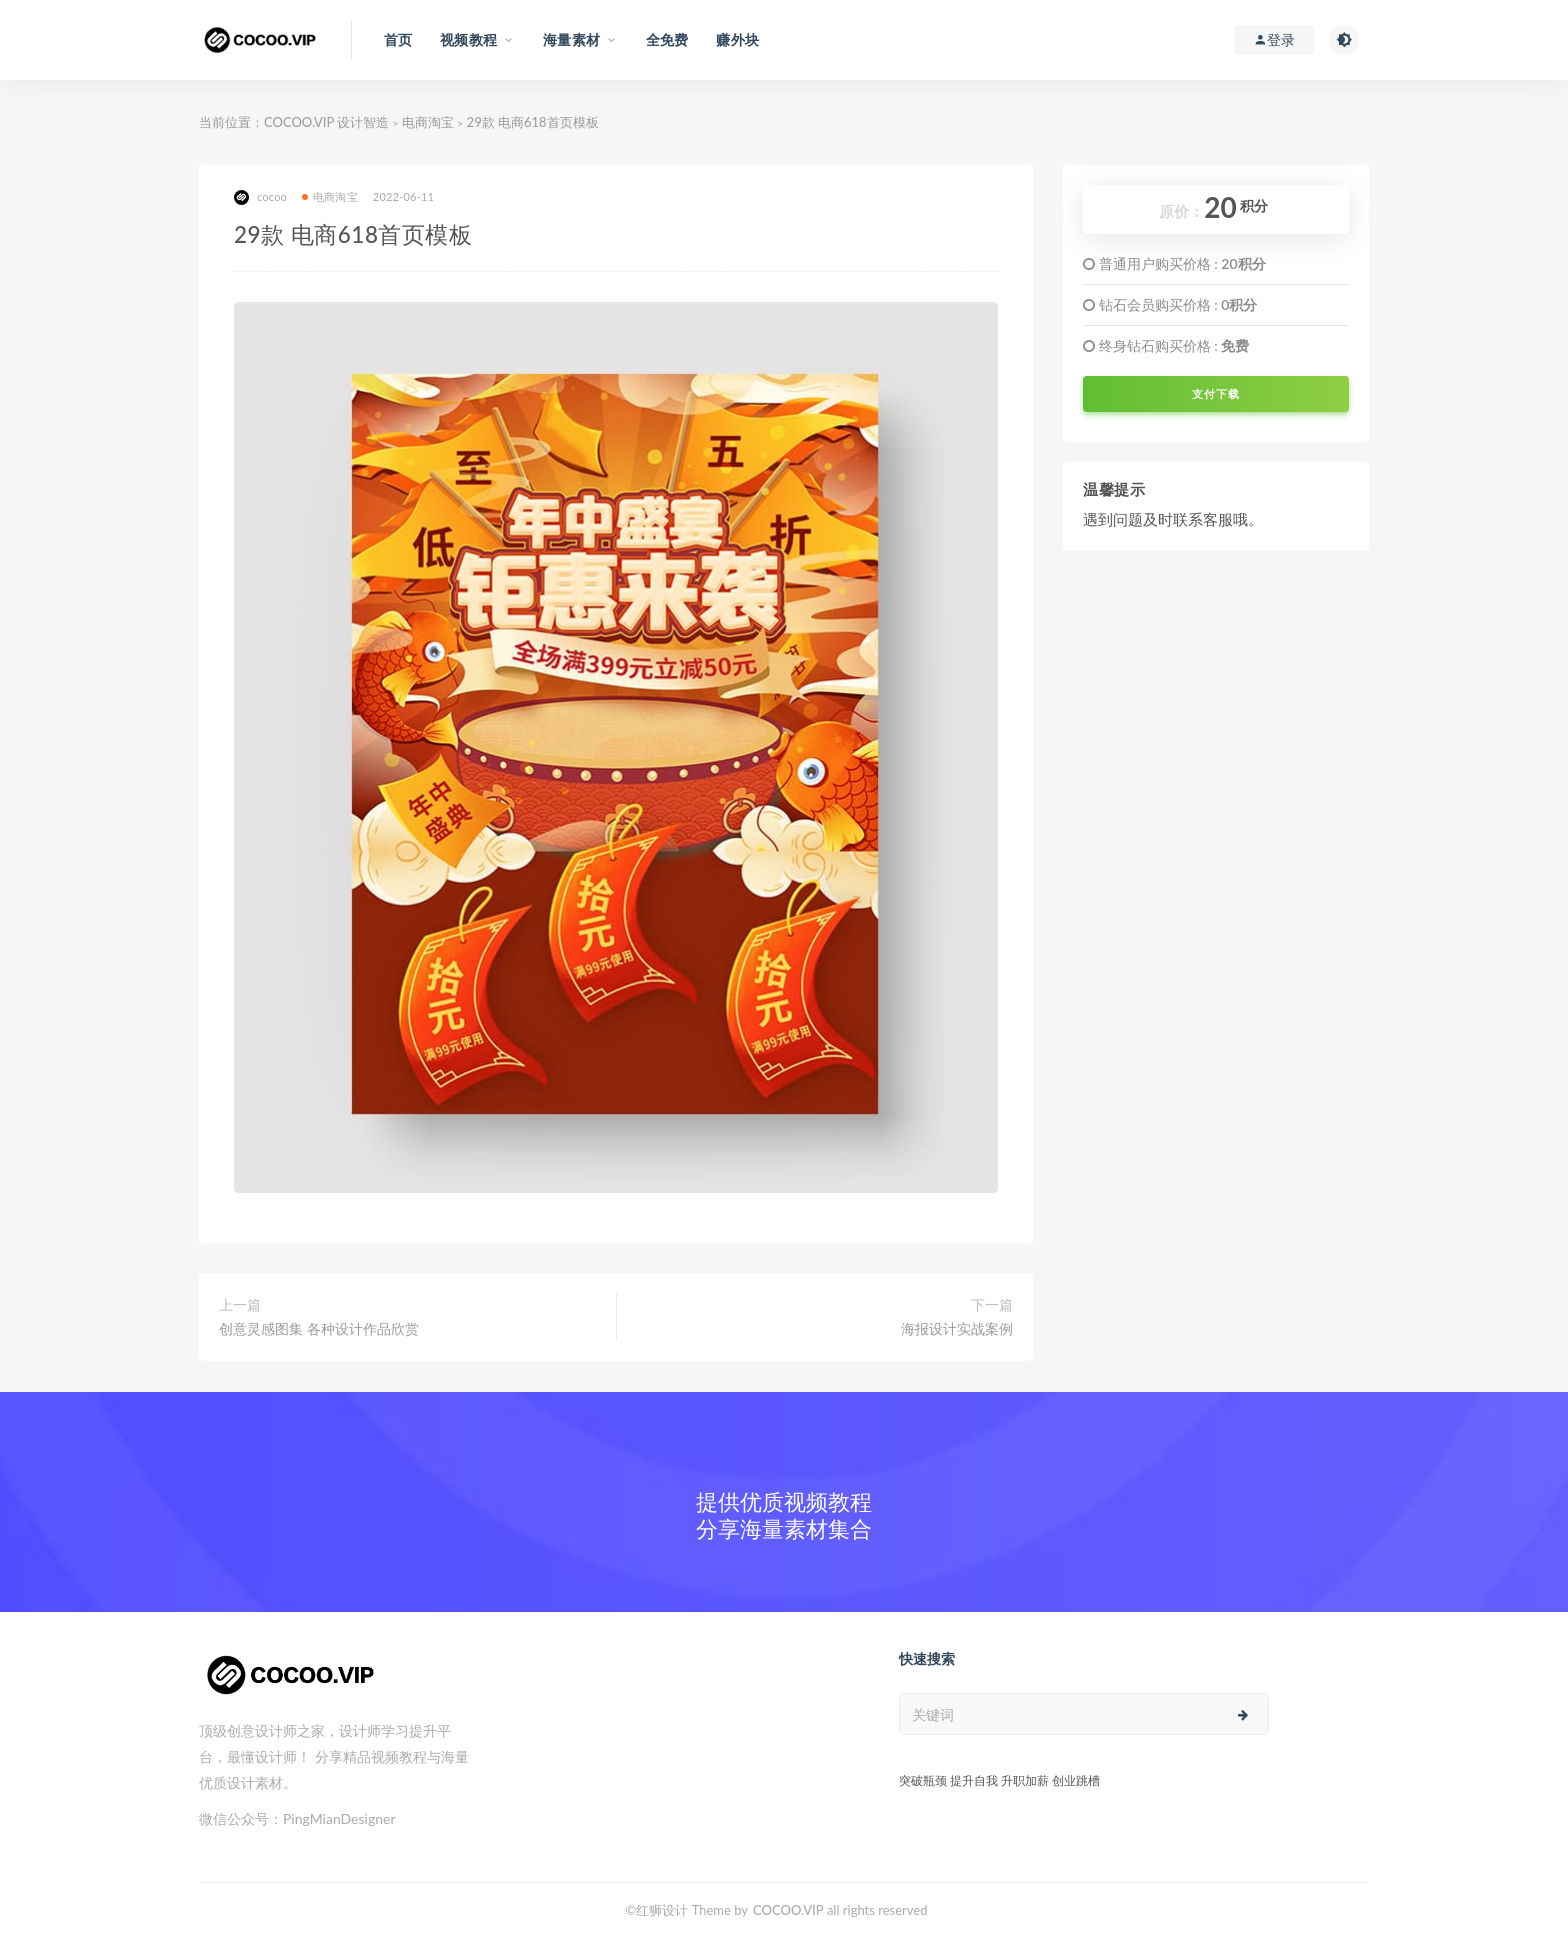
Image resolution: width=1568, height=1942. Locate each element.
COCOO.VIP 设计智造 (328, 122)
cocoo (260, 197)
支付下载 (1216, 394)
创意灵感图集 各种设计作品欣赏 (319, 1328)
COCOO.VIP (788, 1910)
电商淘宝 (428, 122)
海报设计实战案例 (957, 1328)
